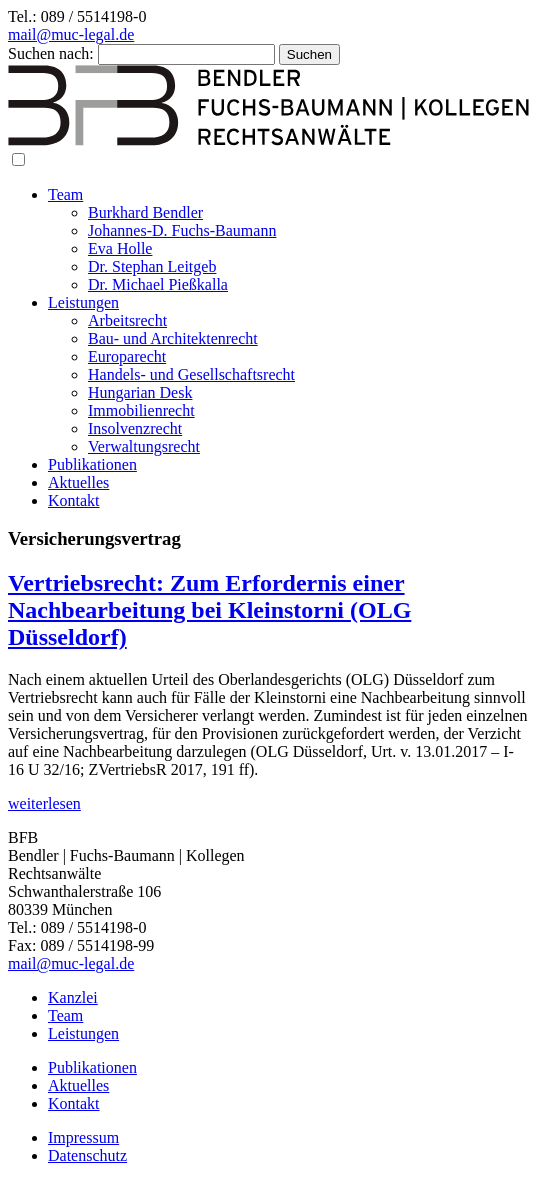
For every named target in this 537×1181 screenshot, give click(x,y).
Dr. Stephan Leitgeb (152, 266)
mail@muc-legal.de (71, 34)
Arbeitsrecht (127, 320)
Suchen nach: (51, 53)
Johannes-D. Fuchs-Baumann (182, 230)
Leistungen (83, 302)
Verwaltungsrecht (144, 446)
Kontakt (74, 500)
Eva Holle (120, 248)
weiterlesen (44, 803)
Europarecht (127, 356)
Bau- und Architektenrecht (173, 338)
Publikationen (92, 464)
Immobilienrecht (141, 410)
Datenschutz (87, 1155)
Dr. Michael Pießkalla (158, 284)
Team (65, 194)
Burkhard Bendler (145, 212)
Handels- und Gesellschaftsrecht (191, 374)
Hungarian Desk (140, 392)
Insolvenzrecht (135, 428)
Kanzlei (73, 997)
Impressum (83, 1137)
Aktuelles (78, 482)
